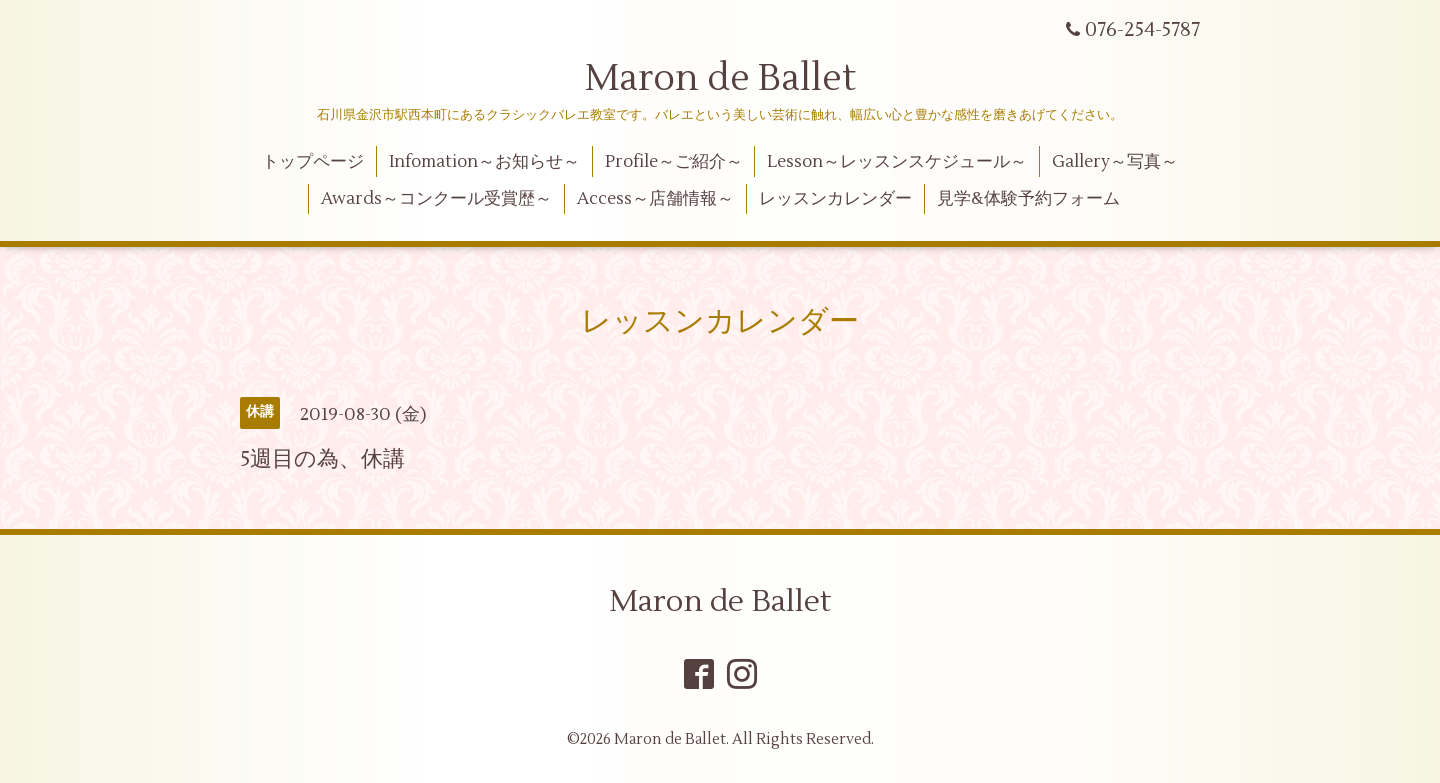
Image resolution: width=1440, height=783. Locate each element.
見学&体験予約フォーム (1028, 199)
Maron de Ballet (720, 79)
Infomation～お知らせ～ (484, 162)
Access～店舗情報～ (655, 199)
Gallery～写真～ (1115, 162)
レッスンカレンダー (835, 199)
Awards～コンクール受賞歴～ (436, 199)
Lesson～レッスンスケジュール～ (897, 162)
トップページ (313, 162)
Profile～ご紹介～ (674, 162)
